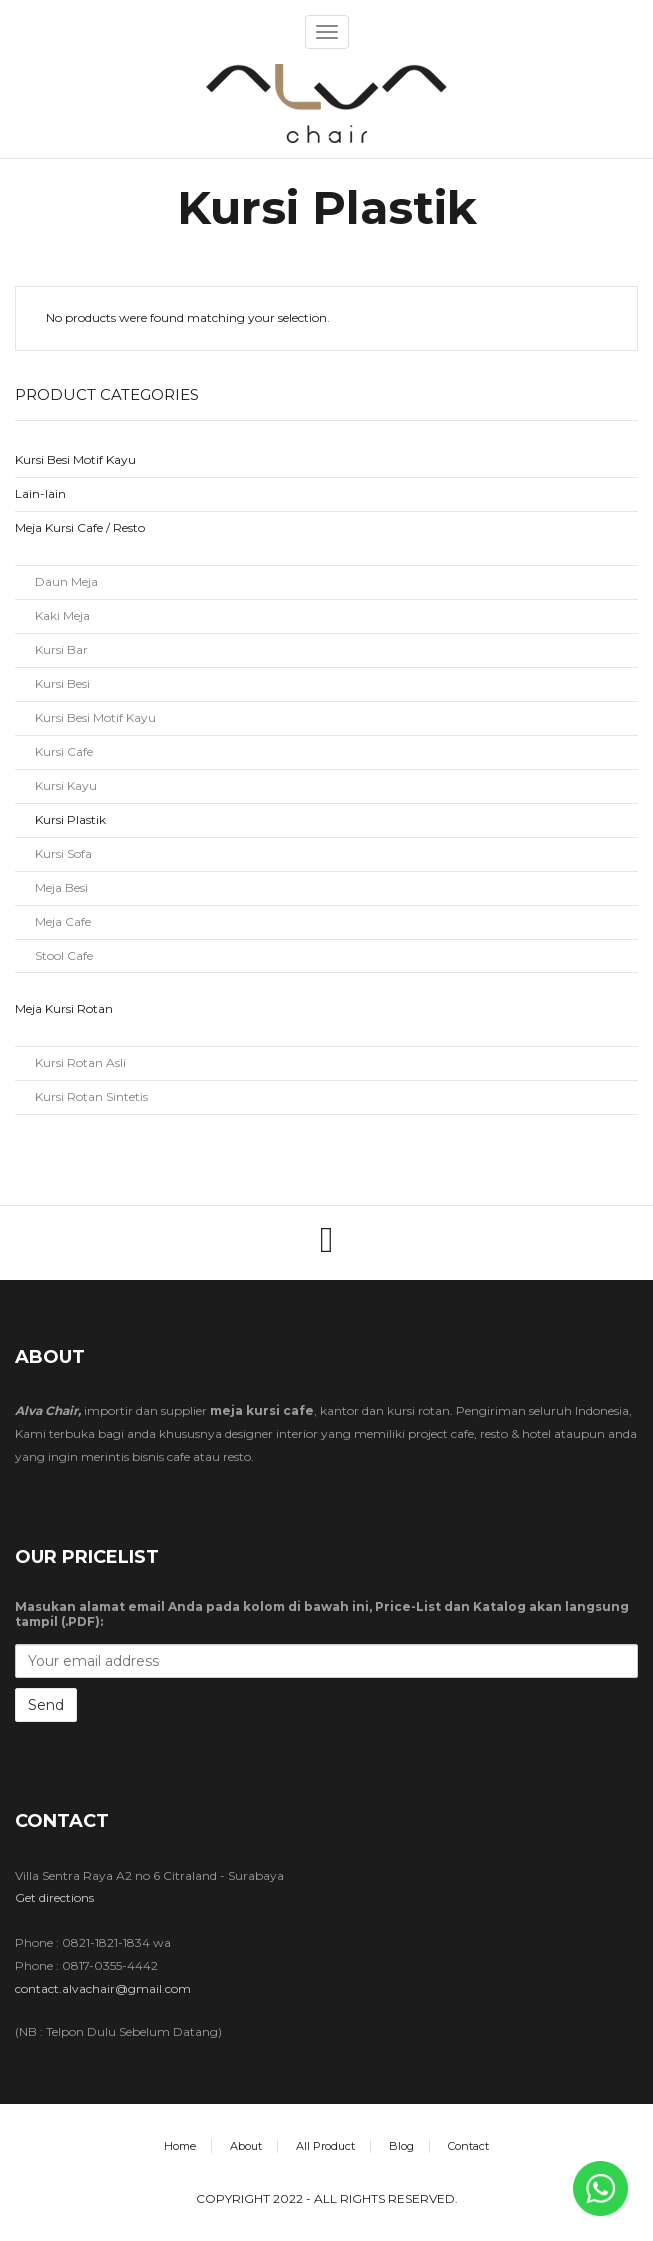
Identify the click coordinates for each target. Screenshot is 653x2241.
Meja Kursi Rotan (64, 1008)
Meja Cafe (63, 921)
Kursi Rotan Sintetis (91, 1096)
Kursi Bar (61, 649)
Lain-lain (40, 493)
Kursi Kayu (66, 785)
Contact (468, 2146)
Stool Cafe (64, 955)
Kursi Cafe (64, 751)
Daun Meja (66, 581)
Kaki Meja (62, 615)
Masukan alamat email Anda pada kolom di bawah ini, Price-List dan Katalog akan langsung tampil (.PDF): (322, 1614)
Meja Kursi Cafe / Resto (80, 527)
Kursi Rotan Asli (80, 1062)
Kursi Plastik (70, 819)
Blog (401, 2146)
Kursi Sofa (63, 853)
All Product (325, 2146)
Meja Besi (61, 887)
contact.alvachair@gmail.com (103, 1988)
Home (180, 2146)
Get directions (54, 1897)
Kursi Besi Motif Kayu (75, 459)
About (246, 2146)
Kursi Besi (62, 683)
